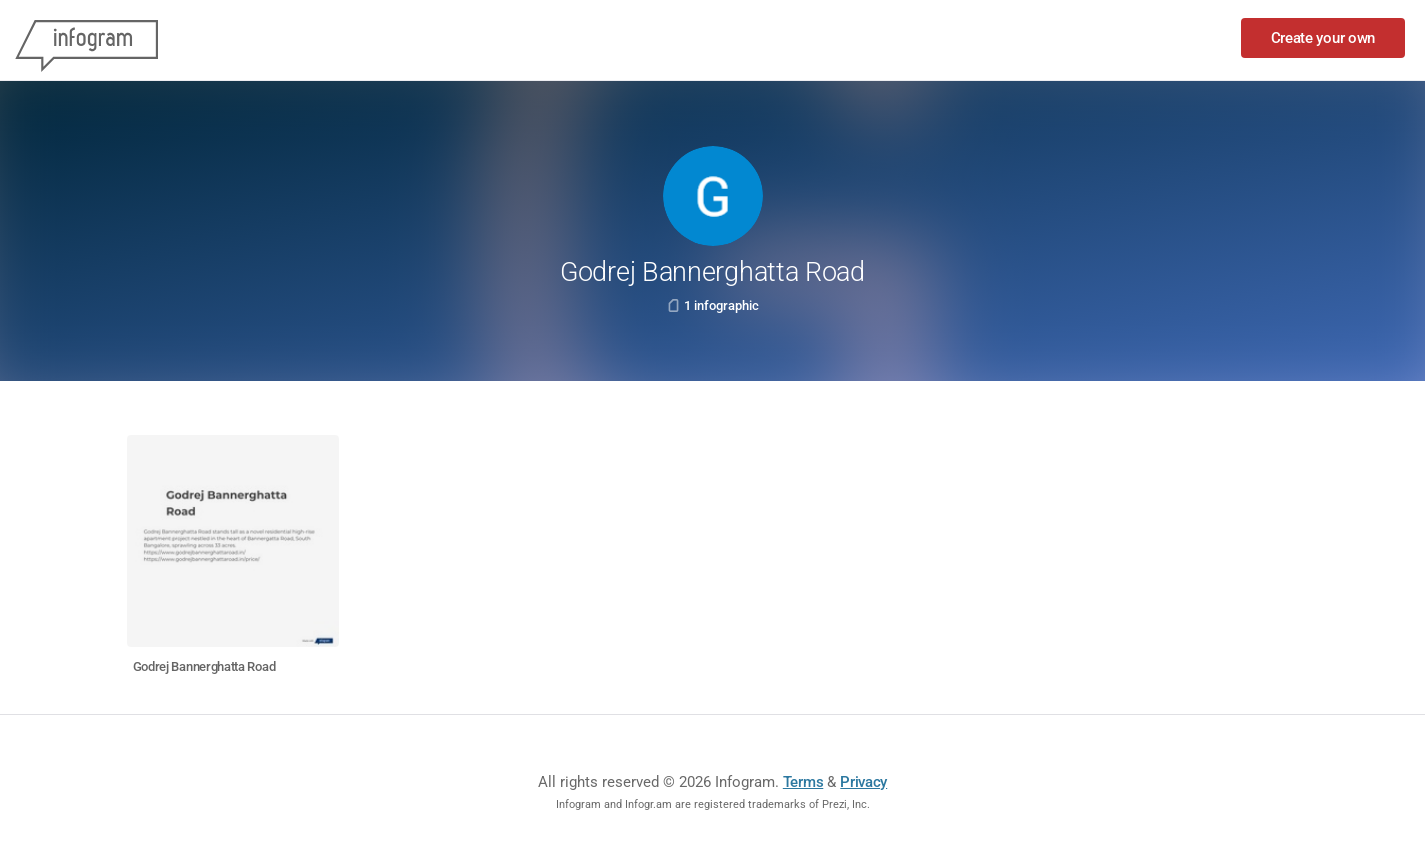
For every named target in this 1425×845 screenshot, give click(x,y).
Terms (803, 782)
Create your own (1323, 38)
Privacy (863, 782)
